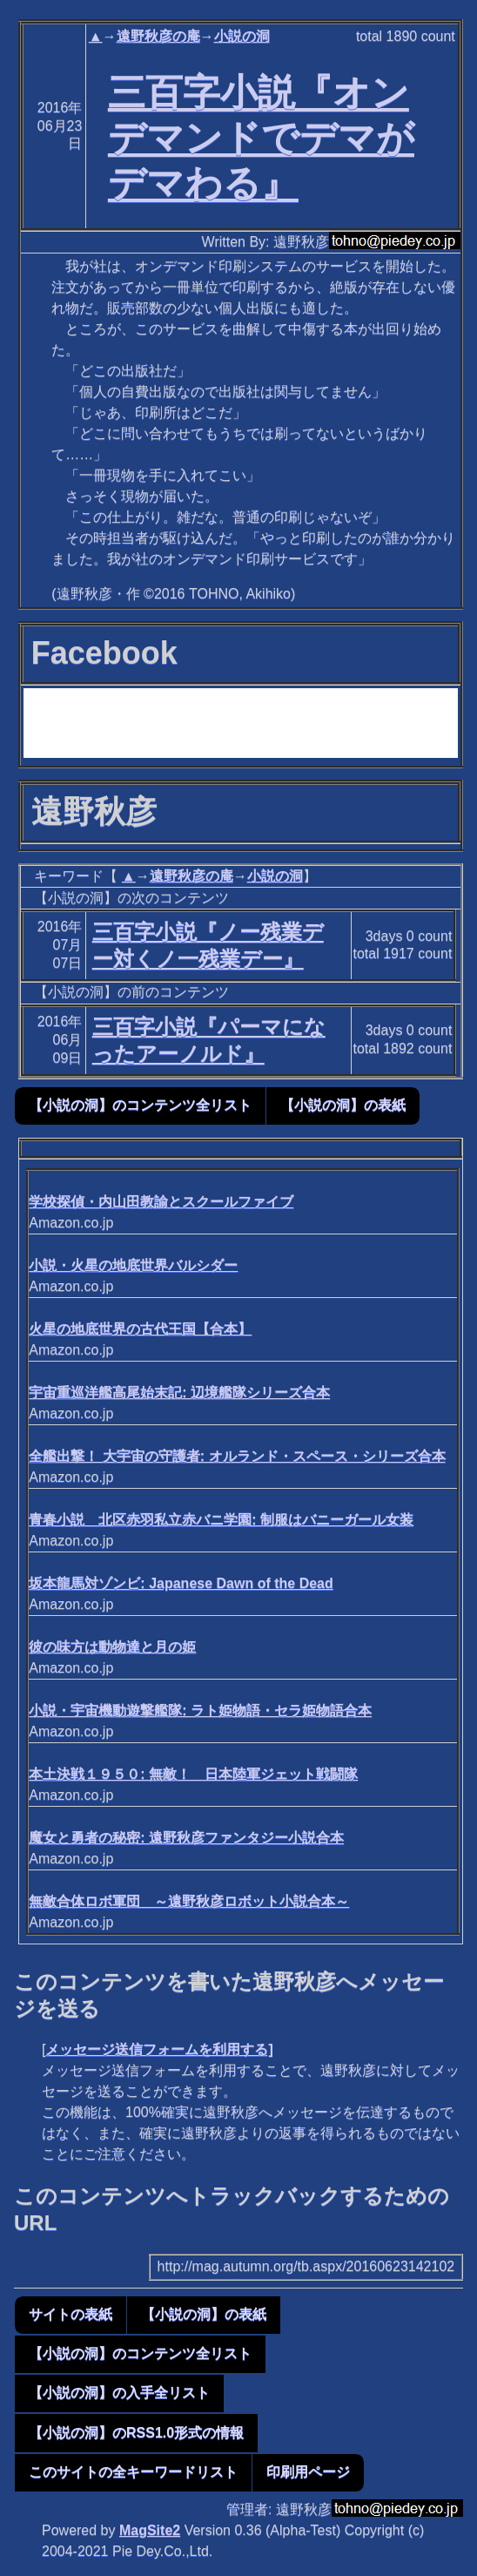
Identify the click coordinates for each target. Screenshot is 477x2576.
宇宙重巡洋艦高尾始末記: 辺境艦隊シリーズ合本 (179, 1392)
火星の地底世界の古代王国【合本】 (140, 1329)
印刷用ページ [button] (308, 2471)
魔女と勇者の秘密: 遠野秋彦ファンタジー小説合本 (186, 1837)
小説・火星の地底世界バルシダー (133, 1265)
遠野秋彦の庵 (158, 36)
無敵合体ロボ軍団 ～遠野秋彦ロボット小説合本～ (189, 1901)
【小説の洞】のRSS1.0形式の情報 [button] (136, 2432)
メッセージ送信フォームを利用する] (158, 2049)
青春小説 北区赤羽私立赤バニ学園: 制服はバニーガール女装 (221, 1519)
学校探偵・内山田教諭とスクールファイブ (161, 1201)
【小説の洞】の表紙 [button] (343, 1105)
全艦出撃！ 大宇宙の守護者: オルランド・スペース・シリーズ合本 (237, 1456)
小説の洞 (242, 36)
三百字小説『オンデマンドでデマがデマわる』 (261, 137)
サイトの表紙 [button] (70, 2314)
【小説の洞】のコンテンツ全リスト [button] (140, 1105)
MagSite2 (149, 2530)
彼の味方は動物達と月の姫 (112, 1647)
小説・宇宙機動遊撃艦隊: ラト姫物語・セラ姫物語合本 (200, 1710)
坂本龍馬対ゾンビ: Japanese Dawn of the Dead (181, 1583)
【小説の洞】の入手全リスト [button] (119, 2392)
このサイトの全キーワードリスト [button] (133, 2471)
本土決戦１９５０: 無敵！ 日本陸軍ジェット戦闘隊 (193, 1774)
